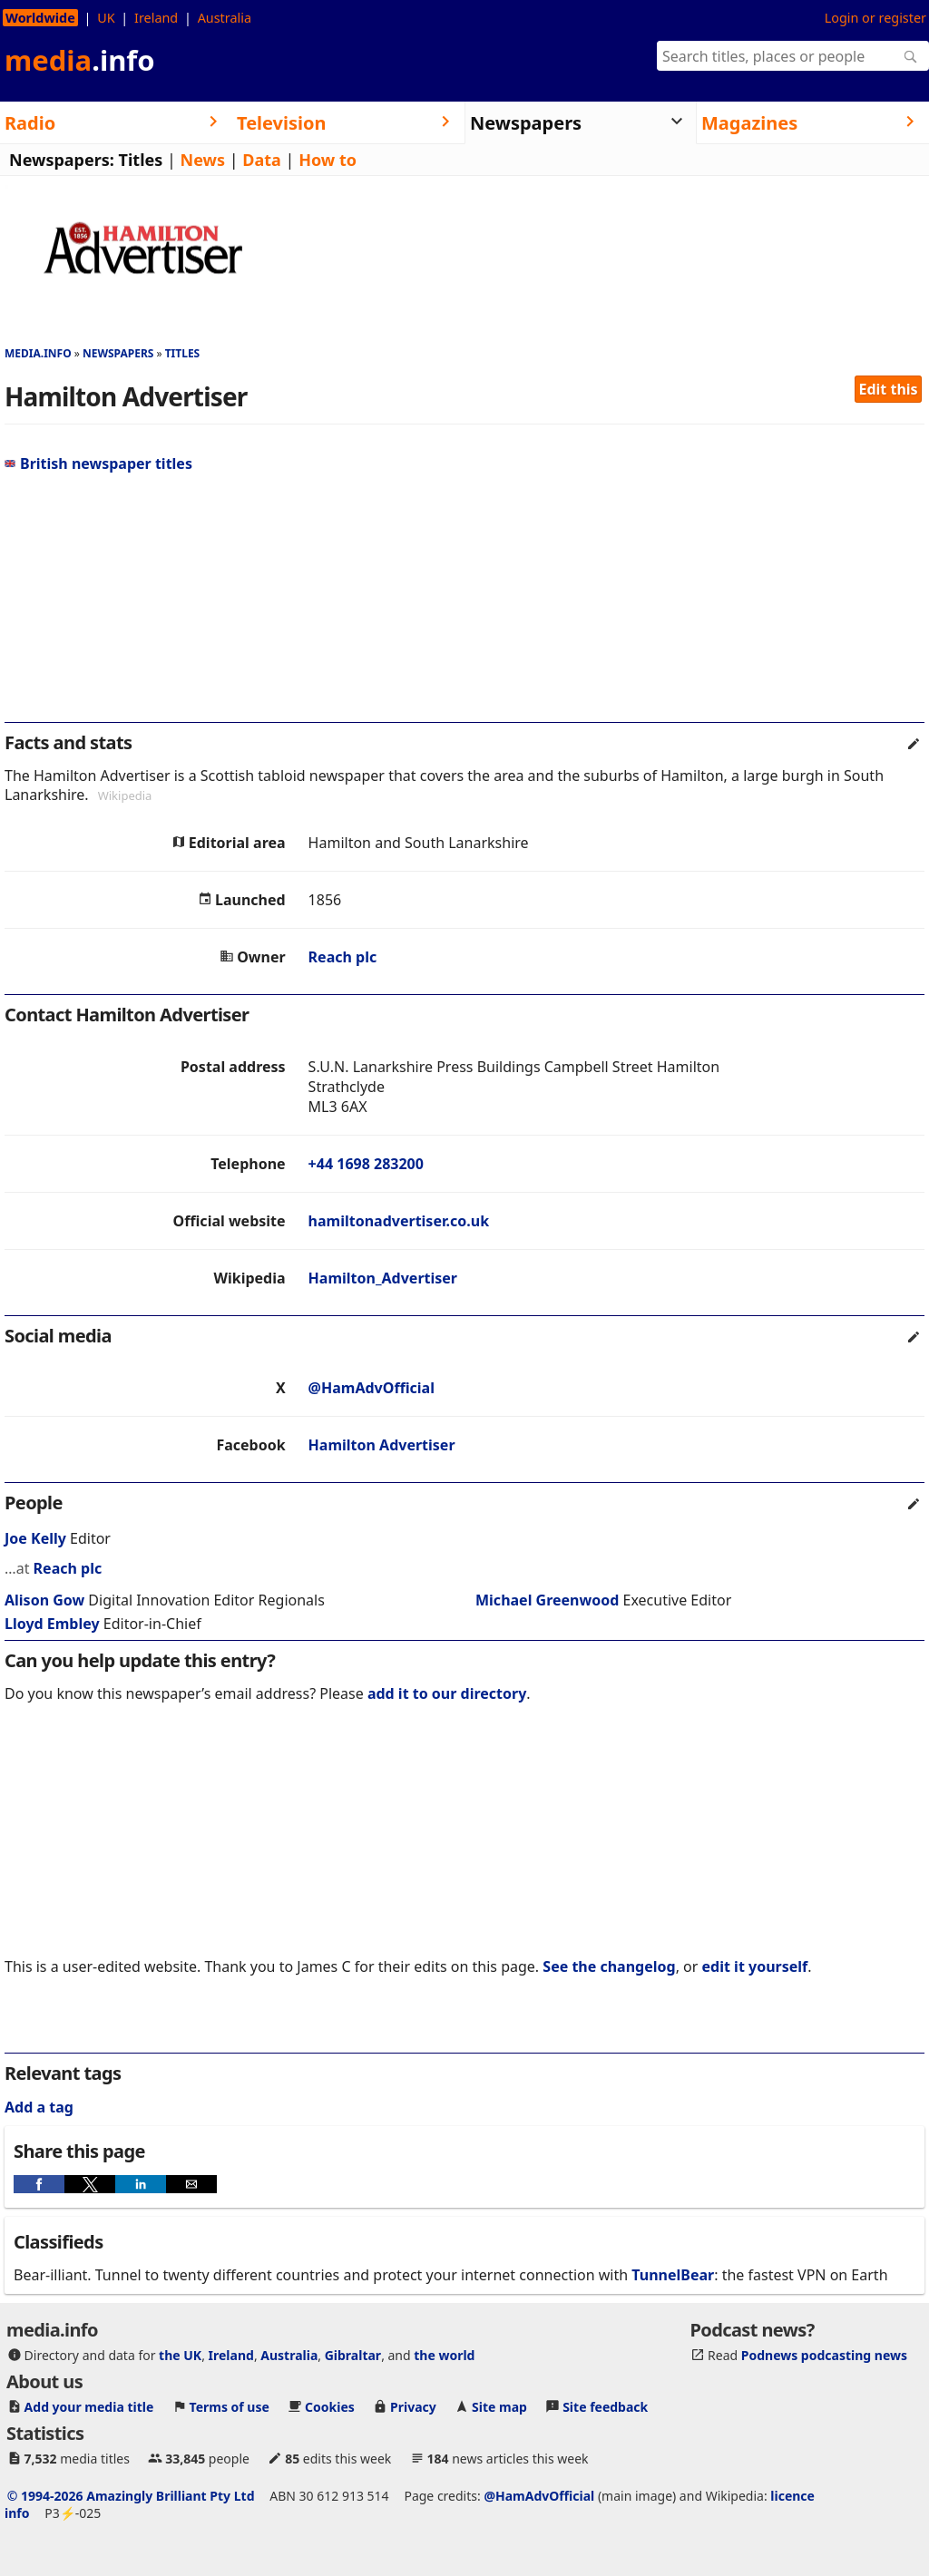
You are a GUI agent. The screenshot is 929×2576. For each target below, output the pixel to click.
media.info (38, 353)
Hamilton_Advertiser (382, 1278)
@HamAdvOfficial (371, 1388)
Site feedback (605, 2406)
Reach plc (342, 957)
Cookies (330, 2406)
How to (327, 160)
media (80, 60)
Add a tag (39, 2107)
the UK (180, 2355)
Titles (141, 160)
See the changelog (609, 1966)
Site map (499, 2406)
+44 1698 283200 (366, 1164)
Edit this (888, 389)
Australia (224, 17)
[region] (464, 605)
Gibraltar (353, 2355)
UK (105, 17)
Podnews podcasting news (824, 2355)
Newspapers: (61, 160)
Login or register (875, 17)
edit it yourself (755, 1966)
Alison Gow (44, 1600)
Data (261, 160)
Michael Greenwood (547, 1600)
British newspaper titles (98, 463)
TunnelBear (672, 2275)
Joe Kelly (35, 1538)
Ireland (156, 17)
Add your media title (89, 2406)
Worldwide (40, 17)
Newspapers (118, 353)
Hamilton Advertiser (381, 1445)
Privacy (413, 2406)
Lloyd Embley (52, 1624)
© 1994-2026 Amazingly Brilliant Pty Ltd (131, 2495)
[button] (39, 2184)
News (203, 160)
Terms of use (229, 2406)
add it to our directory (446, 1693)
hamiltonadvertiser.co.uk (399, 1221)
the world (444, 2355)
